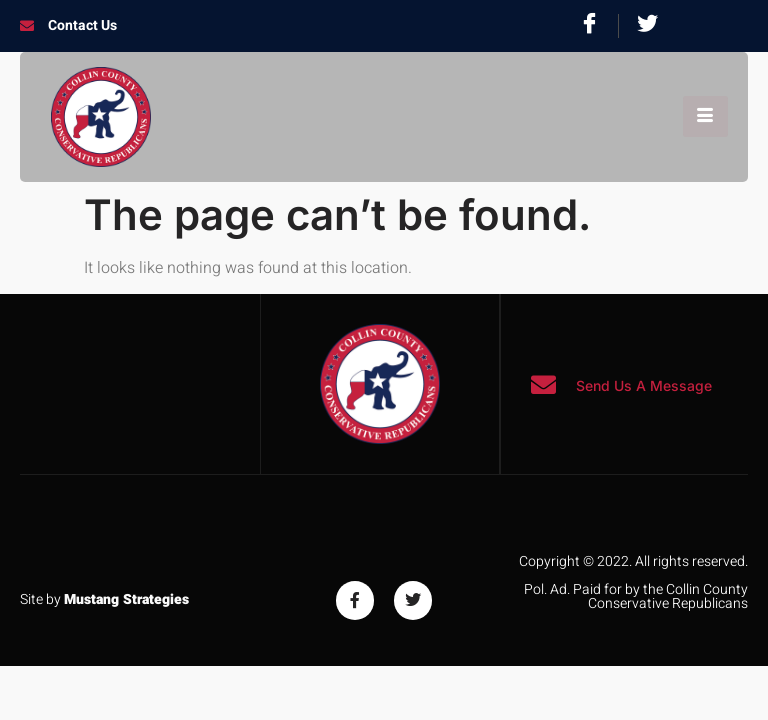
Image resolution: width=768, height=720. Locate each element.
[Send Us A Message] (543, 384)
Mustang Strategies (126, 599)
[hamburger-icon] (705, 116)
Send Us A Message (644, 385)
